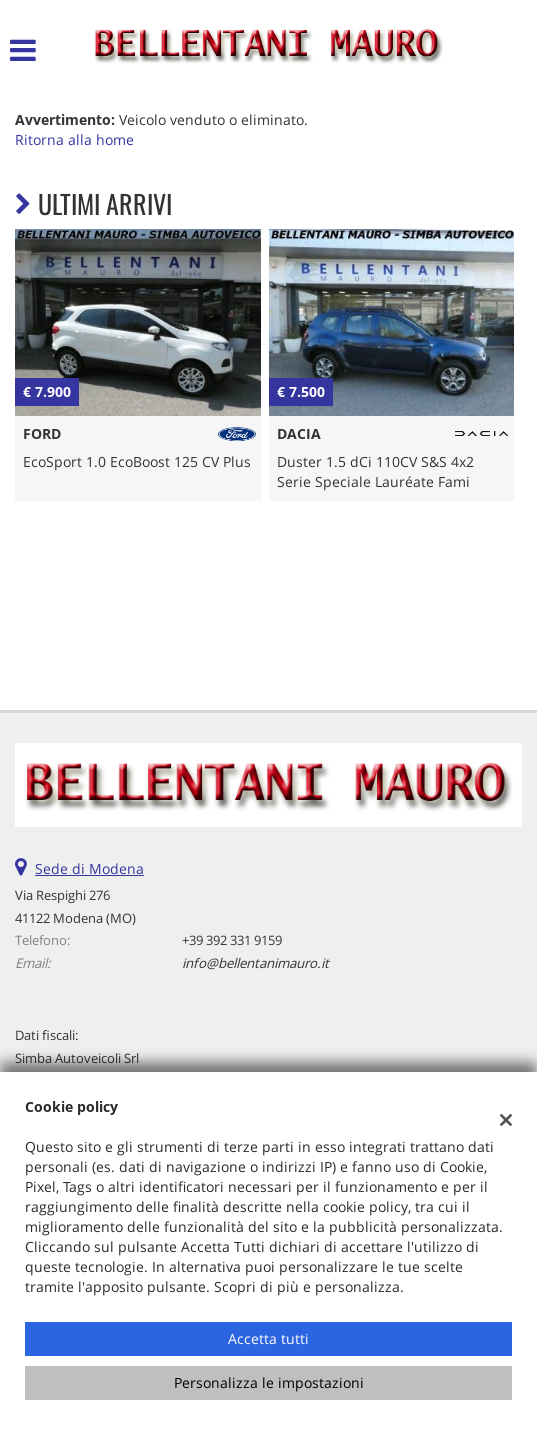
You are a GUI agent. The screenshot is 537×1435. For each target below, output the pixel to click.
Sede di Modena (89, 868)
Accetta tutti (268, 1338)
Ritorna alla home (74, 139)
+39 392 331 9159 (232, 940)
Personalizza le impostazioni (269, 1382)
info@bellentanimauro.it (255, 963)
